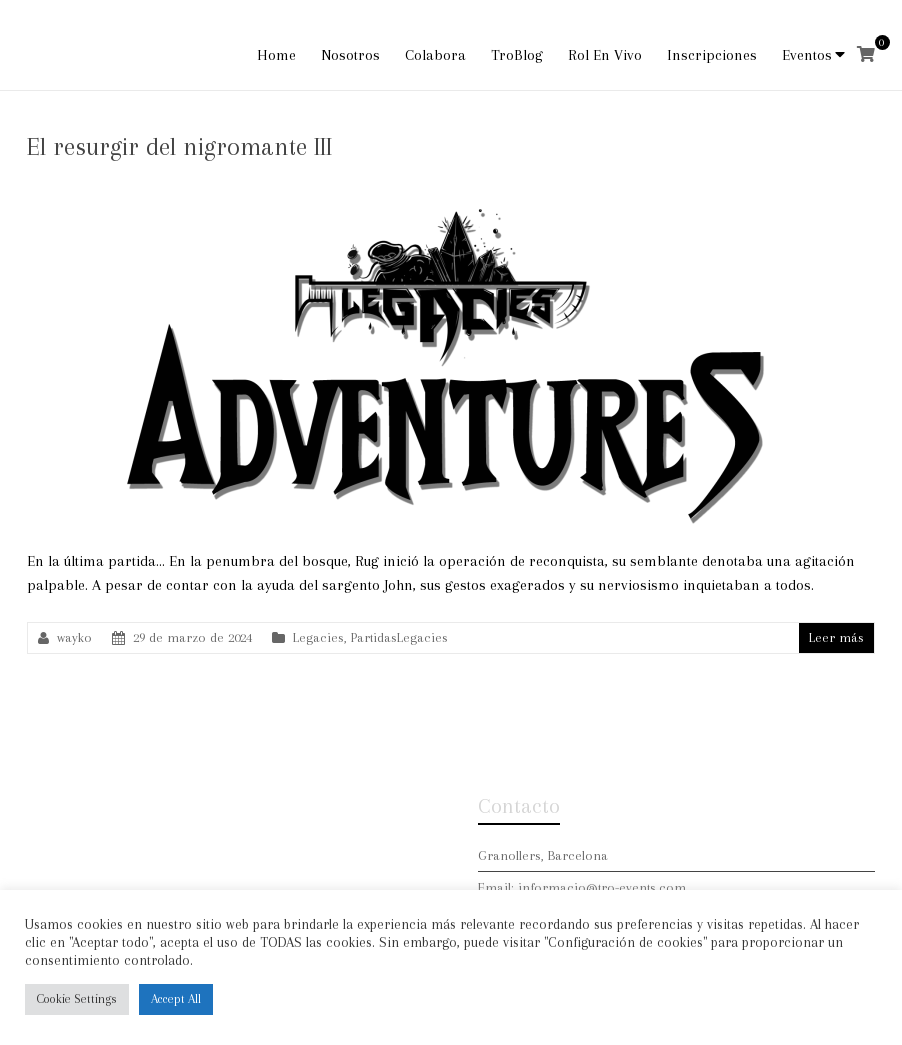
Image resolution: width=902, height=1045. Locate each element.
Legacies (318, 637)
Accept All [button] (176, 999)
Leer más (836, 637)
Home (276, 55)
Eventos (807, 55)
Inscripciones (712, 55)
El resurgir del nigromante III (179, 146)
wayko (74, 637)
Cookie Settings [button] (77, 999)
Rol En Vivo (605, 55)
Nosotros (350, 55)
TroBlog (517, 55)
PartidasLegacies (399, 637)
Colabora (435, 55)
